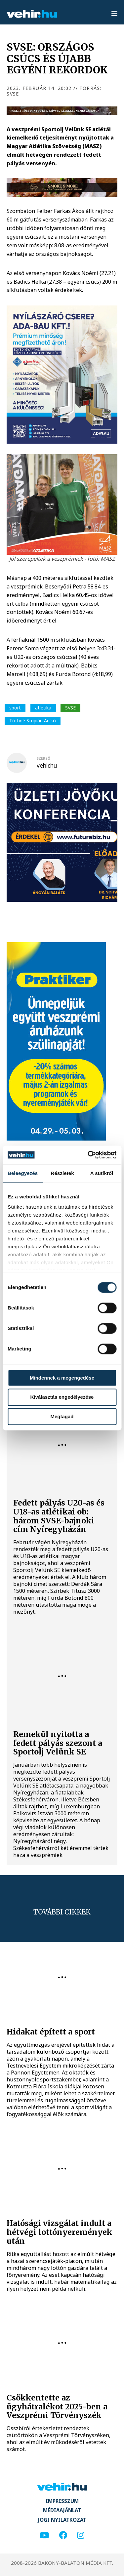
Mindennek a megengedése (62, 1378)
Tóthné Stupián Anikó (32, 720)
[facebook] (63, 2535)
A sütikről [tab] (101, 1173)
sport (15, 707)
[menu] (114, 14)
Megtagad (61, 1416)
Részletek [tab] (62, 1173)
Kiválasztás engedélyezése (62, 1397)
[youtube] (44, 2535)
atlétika (43, 707)
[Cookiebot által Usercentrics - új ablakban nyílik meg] (88, 1154)
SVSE (70, 707)
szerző (43, 758)
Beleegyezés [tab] (23, 1173)
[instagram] (80, 2535)
